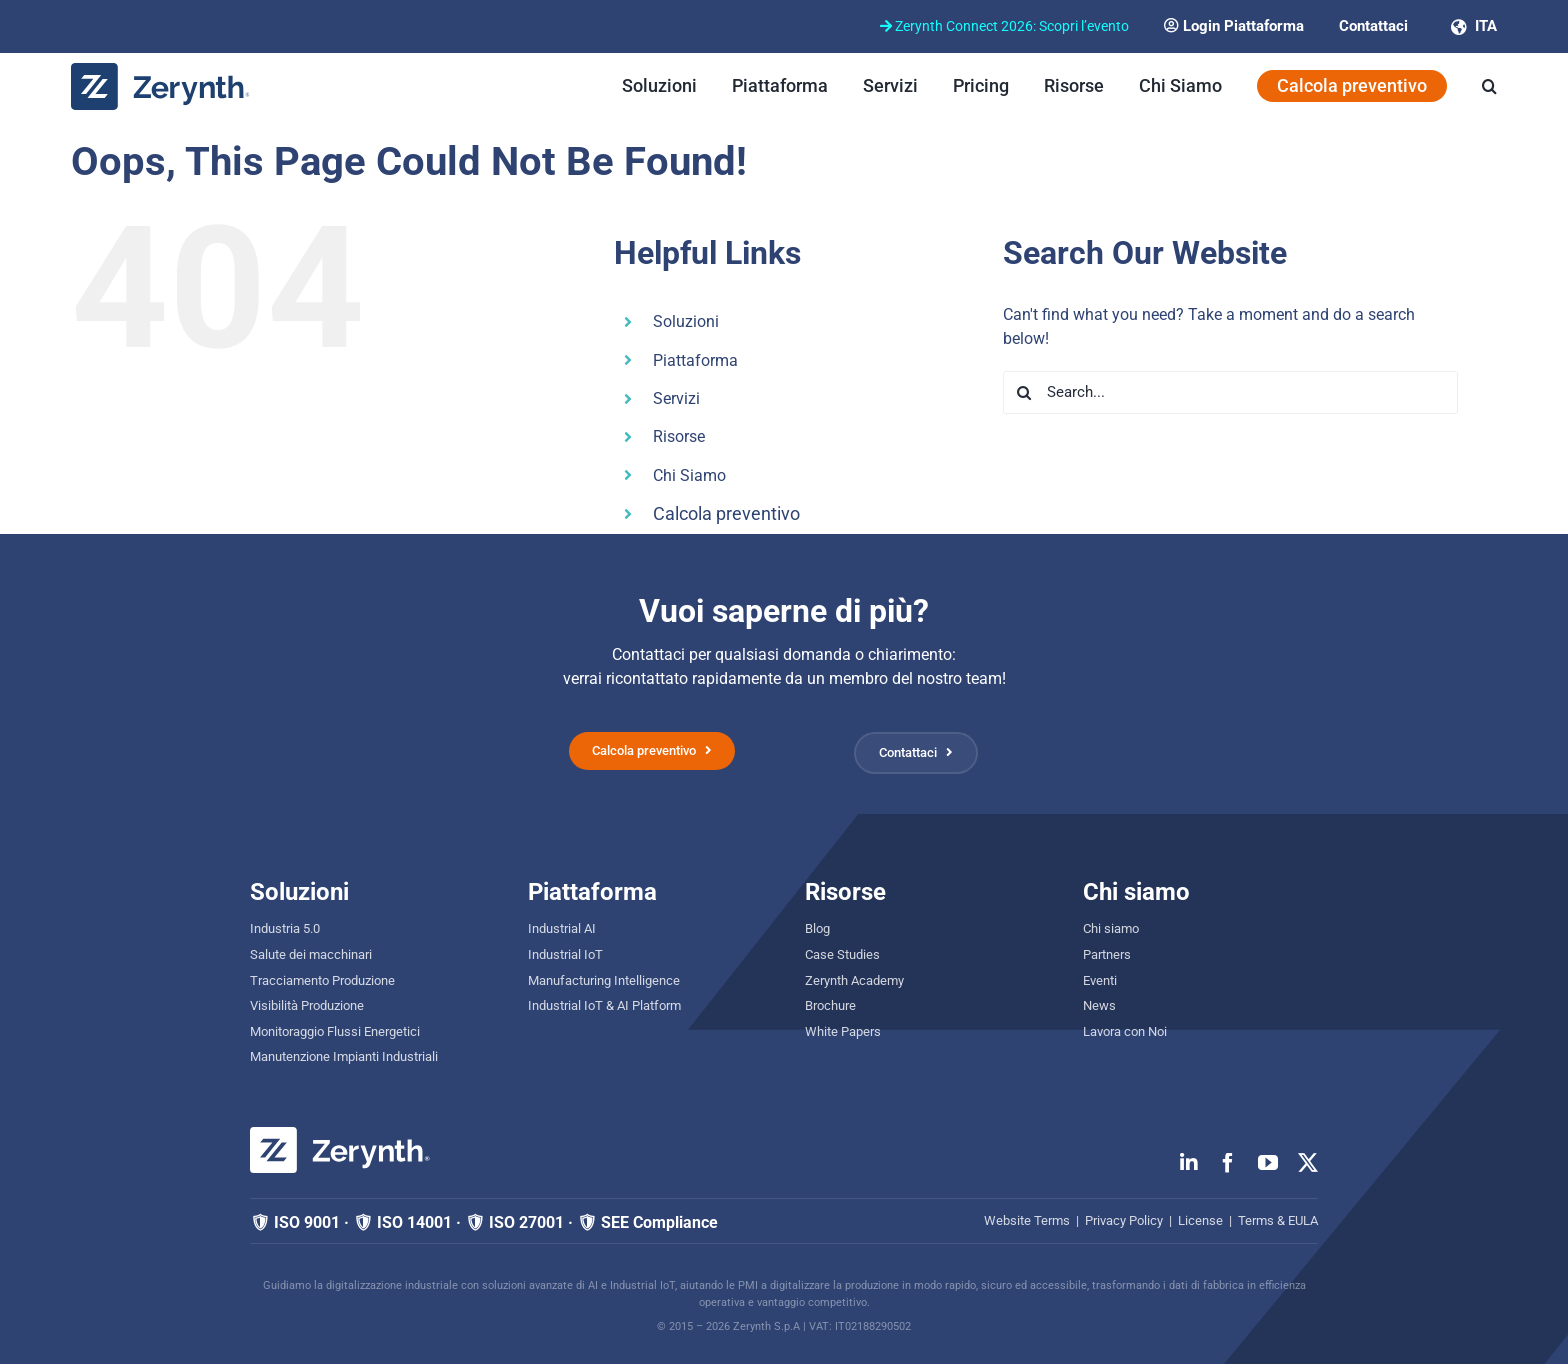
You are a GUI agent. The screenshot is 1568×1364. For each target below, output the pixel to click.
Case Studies (842, 954)
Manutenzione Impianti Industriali (344, 1056)
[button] (1489, 86)
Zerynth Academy (854, 980)
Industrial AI (562, 928)
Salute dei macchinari (311, 954)
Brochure (830, 1005)
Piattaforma (695, 360)
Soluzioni (686, 321)
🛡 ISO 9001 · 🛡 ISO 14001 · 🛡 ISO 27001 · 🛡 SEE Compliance (484, 1222)
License (1200, 1220)
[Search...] (1230, 392)
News (1099, 1005)
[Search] (1024, 392)
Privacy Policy (1124, 1220)
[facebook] (1228, 1163)
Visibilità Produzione (307, 1005)
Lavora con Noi (1125, 1031)
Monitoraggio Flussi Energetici (335, 1031)
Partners (1107, 954)
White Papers (843, 1031)
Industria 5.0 (285, 928)
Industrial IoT (565, 954)
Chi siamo (1111, 928)
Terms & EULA (1278, 1220)
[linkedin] (1189, 1163)
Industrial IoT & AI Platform (604, 1005)
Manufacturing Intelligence (604, 980)
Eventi (1100, 980)
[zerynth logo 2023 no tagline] (161, 70)
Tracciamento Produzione (322, 980)
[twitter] (1308, 1163)
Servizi (676, 398)
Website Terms (1027, 1220)
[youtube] (1268, 1163)
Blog (817, 928)
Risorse (679, 436)
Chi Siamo (689, 475)
